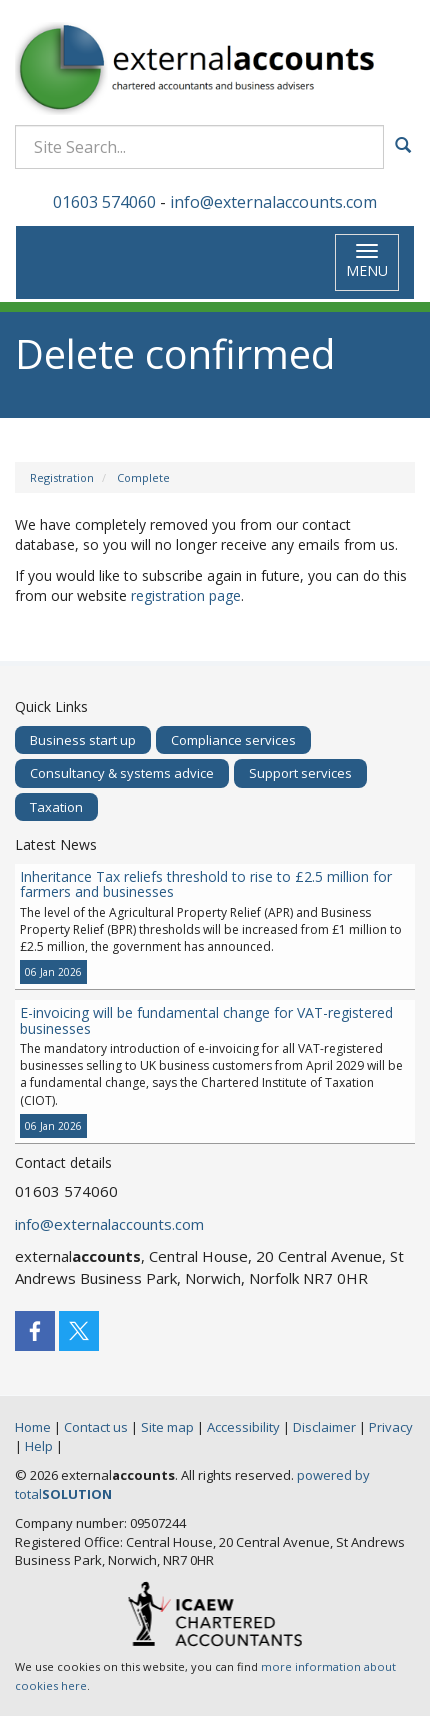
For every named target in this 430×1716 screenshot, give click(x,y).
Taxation (56, 807)
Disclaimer (324, 1427)
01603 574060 (104, 202)
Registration (62, 477)
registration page (186, 595)
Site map (167, 1427)
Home (33, 1427)
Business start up (83, 740)
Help (39, 1446)
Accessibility (243, 1427)
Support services (300, 773)
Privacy (391, 1427)
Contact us (96, 1427)
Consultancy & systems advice (122, 773)
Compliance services (233, 740)
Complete (143, 477)
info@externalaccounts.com (273, 202)
